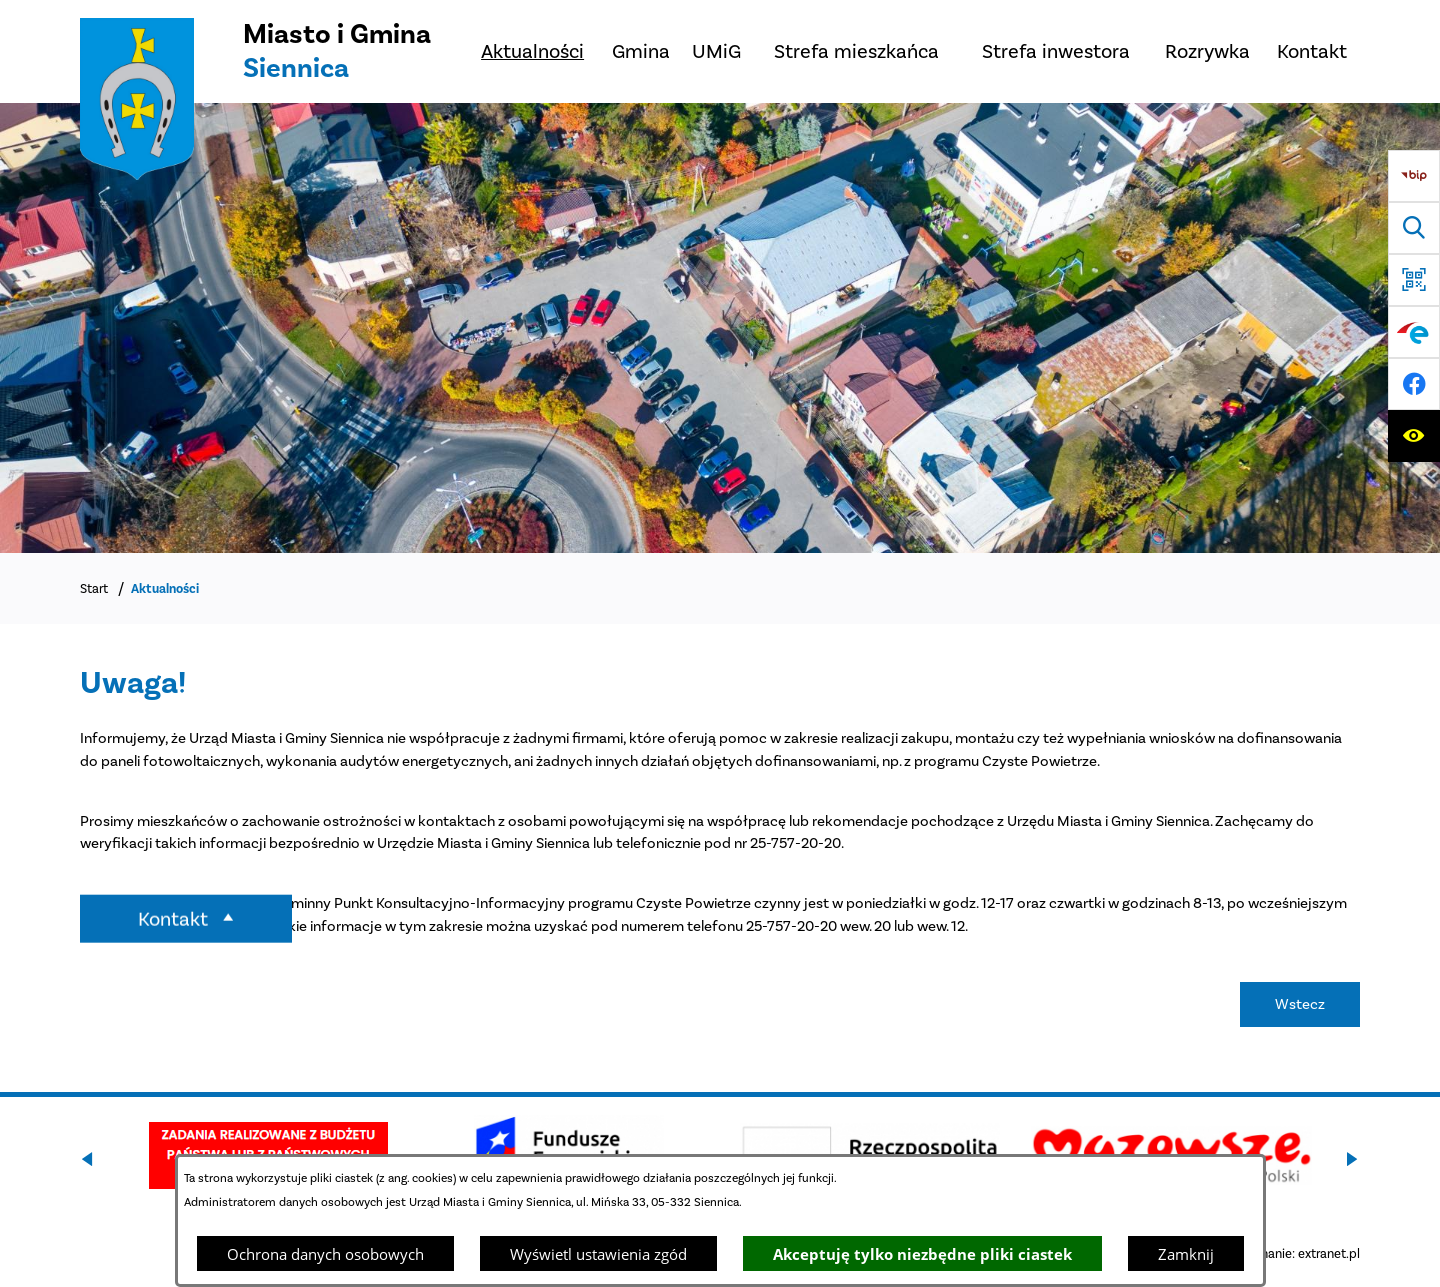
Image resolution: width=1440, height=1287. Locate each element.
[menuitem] (532, 51)
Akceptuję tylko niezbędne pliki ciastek (922, 1254)
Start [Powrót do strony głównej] (94, 588)
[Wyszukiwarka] (1414, 228)
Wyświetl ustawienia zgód (598, 1254)
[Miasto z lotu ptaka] (720, 328)
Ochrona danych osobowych (325, 1254)
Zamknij (1186, 1254)
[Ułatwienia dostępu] (1414, 436)
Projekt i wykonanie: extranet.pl (1270, 1253)
